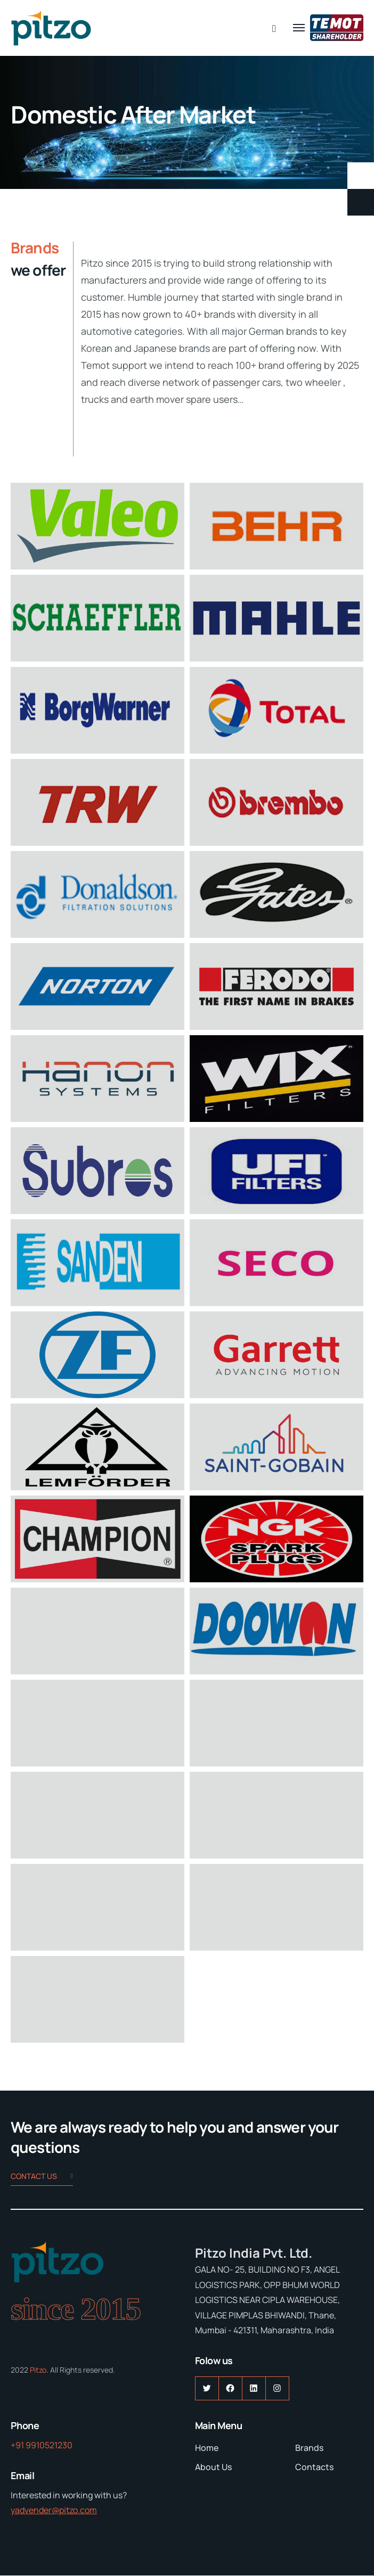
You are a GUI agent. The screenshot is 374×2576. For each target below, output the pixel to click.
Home (206, 2448)
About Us (213, 2467)
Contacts (314, 2467)
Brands (309, 2448)
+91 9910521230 (41, 2445)
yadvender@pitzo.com (54, 2510)
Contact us (42, 2177)
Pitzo (38, 2370)
